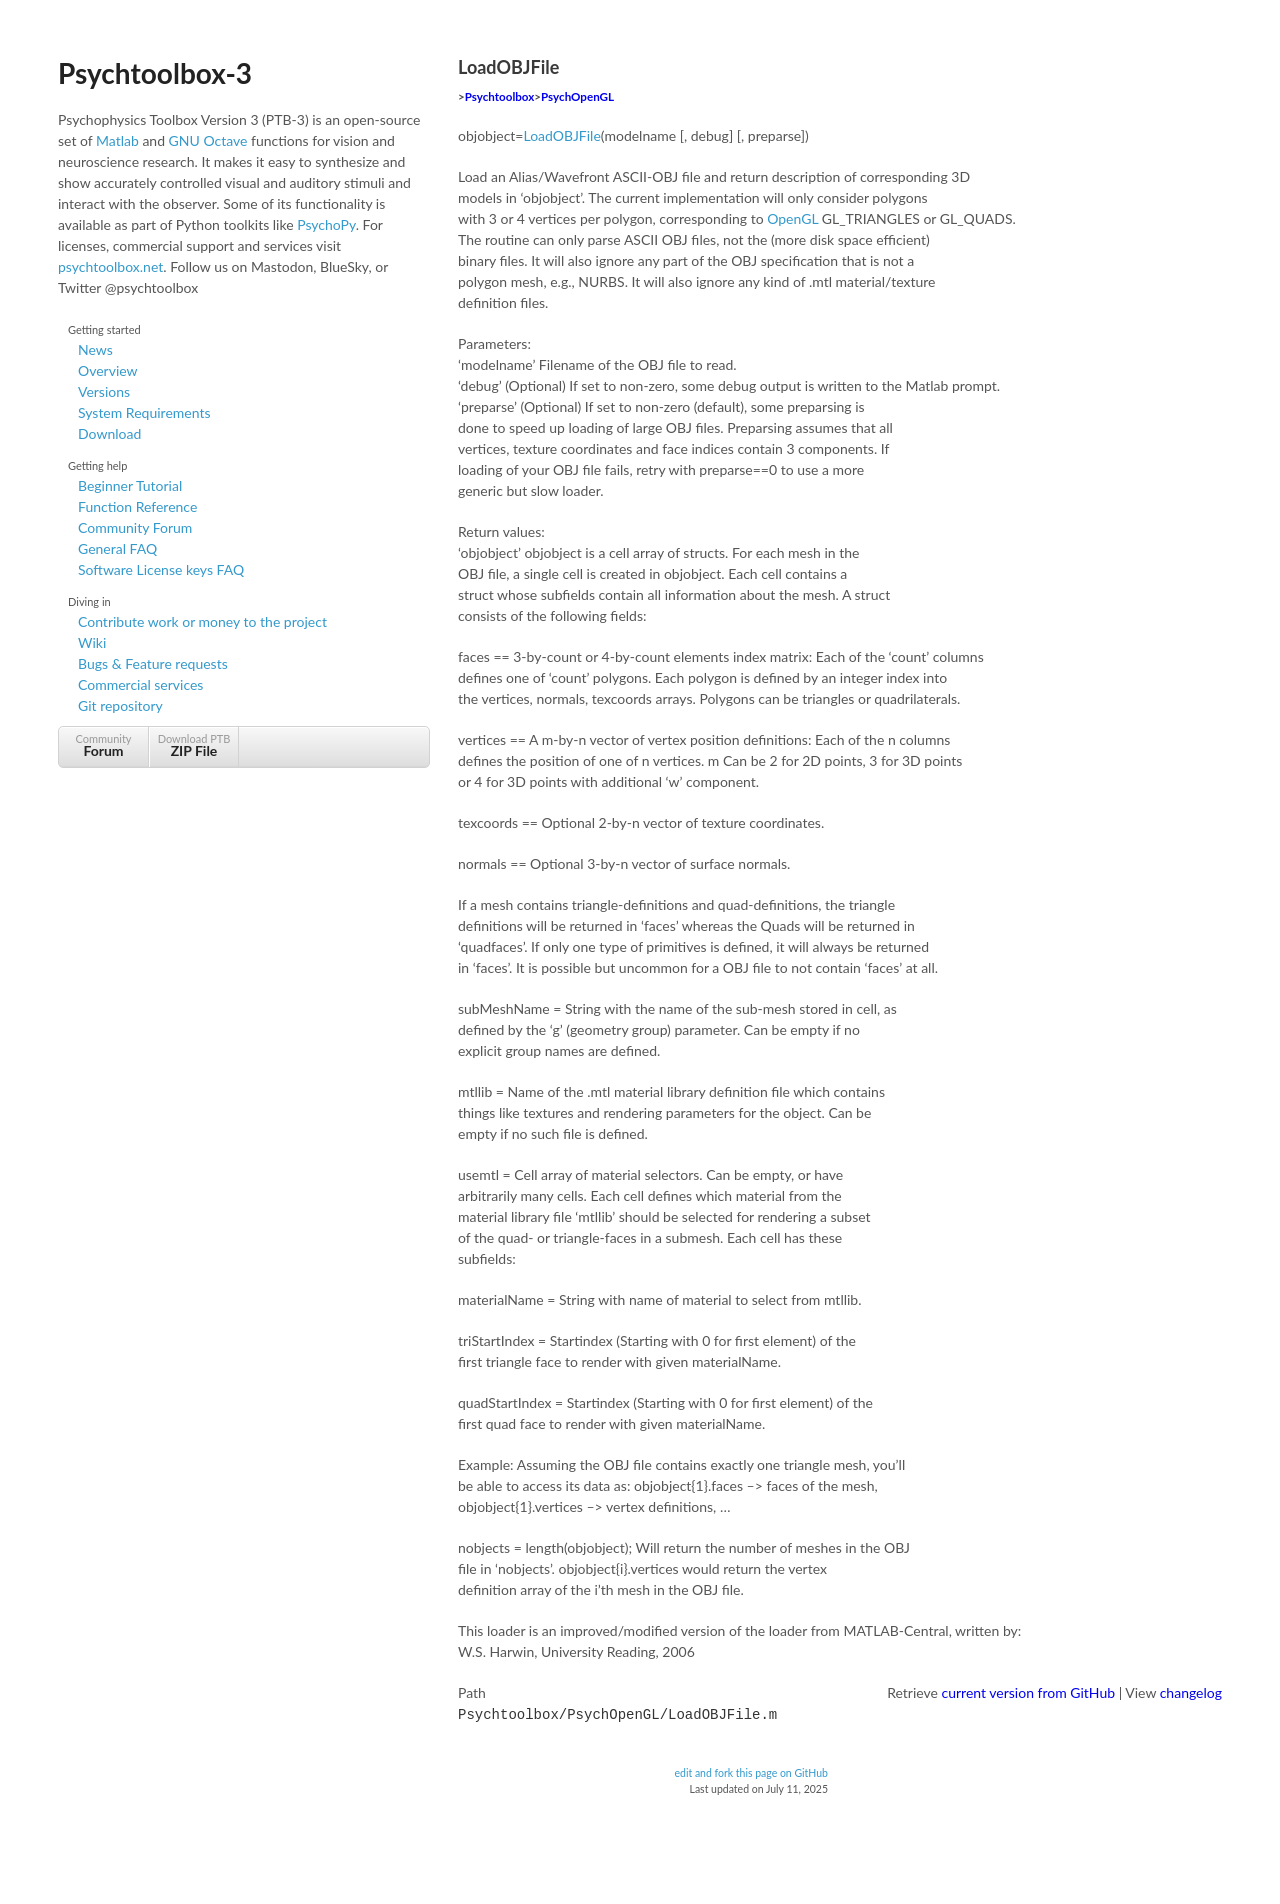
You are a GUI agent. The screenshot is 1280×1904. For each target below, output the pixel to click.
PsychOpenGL (577, 96)
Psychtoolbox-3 (155, 73)
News (95, 349)
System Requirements (144, 412)
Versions (104, 391)
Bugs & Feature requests (153, 663)
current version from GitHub (1029, 1692)
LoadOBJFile (562, 135)
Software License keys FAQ (161, 569)
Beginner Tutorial (130, 485)
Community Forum (135, 527)
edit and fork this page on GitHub (751, 1771)
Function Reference (137, 506)
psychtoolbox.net (110, 266)
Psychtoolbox (500, 96)
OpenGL (792, 218)
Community (103, 745)
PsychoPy (326, 224)
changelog (1191, 1692)
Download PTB (194, 745)
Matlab (117, 140)
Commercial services (140, 684)
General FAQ (117, 548)
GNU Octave (208, 140)
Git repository (120, 705)
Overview (108, 370)
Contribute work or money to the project (202, 621)
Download (109, 433)
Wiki (92, 642)
